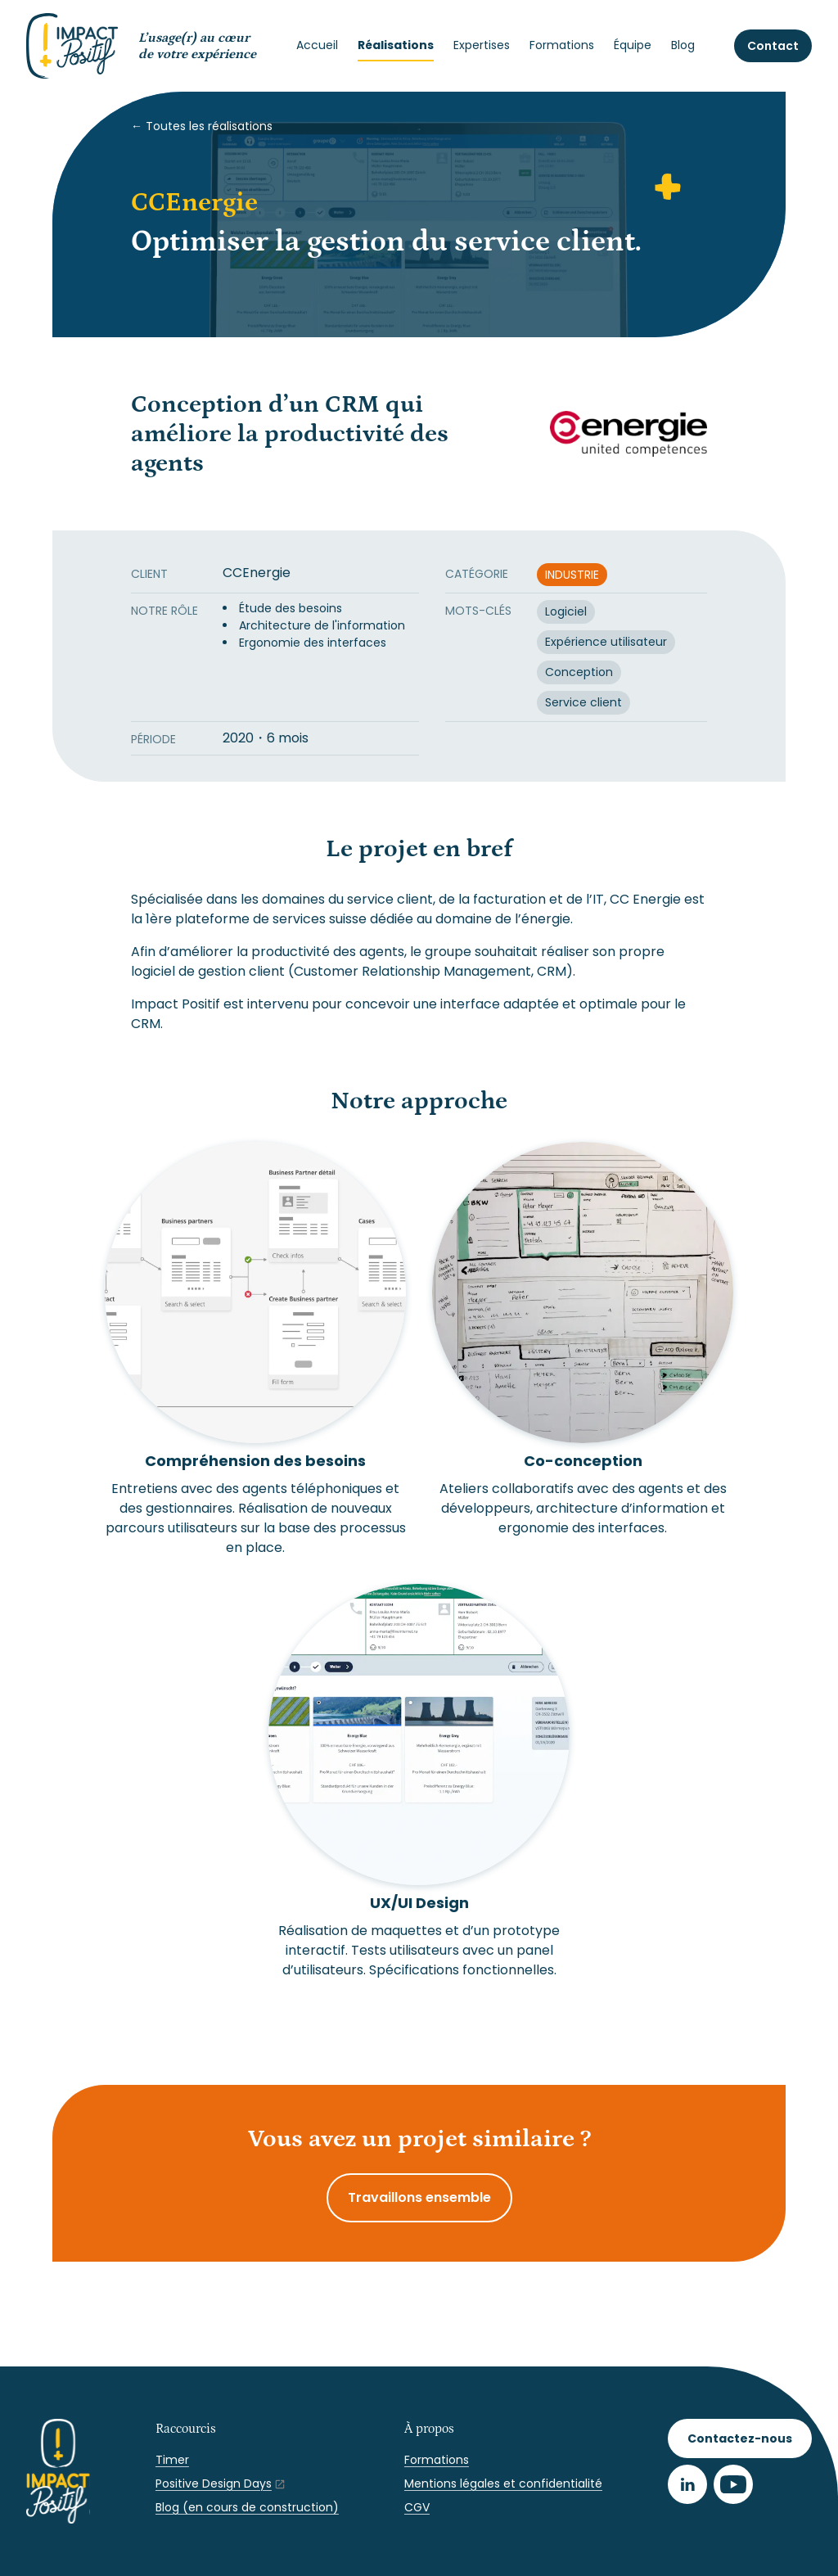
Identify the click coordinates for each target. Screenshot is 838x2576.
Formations (561, 45)
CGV (417, 2507)
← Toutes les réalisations (202, 126)
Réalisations (396, 45)
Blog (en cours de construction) (247, 2507)
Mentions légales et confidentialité (503, 2483)
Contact (773, 46)
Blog (683, 45)
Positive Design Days (213, 2483)
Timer (172, 2460)
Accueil (317, 45)
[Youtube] (733, 2484)
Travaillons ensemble (419, 2197)
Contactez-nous (739, 2438)
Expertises (481, 45)
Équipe (632, 45)
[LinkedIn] (687, 2484)
